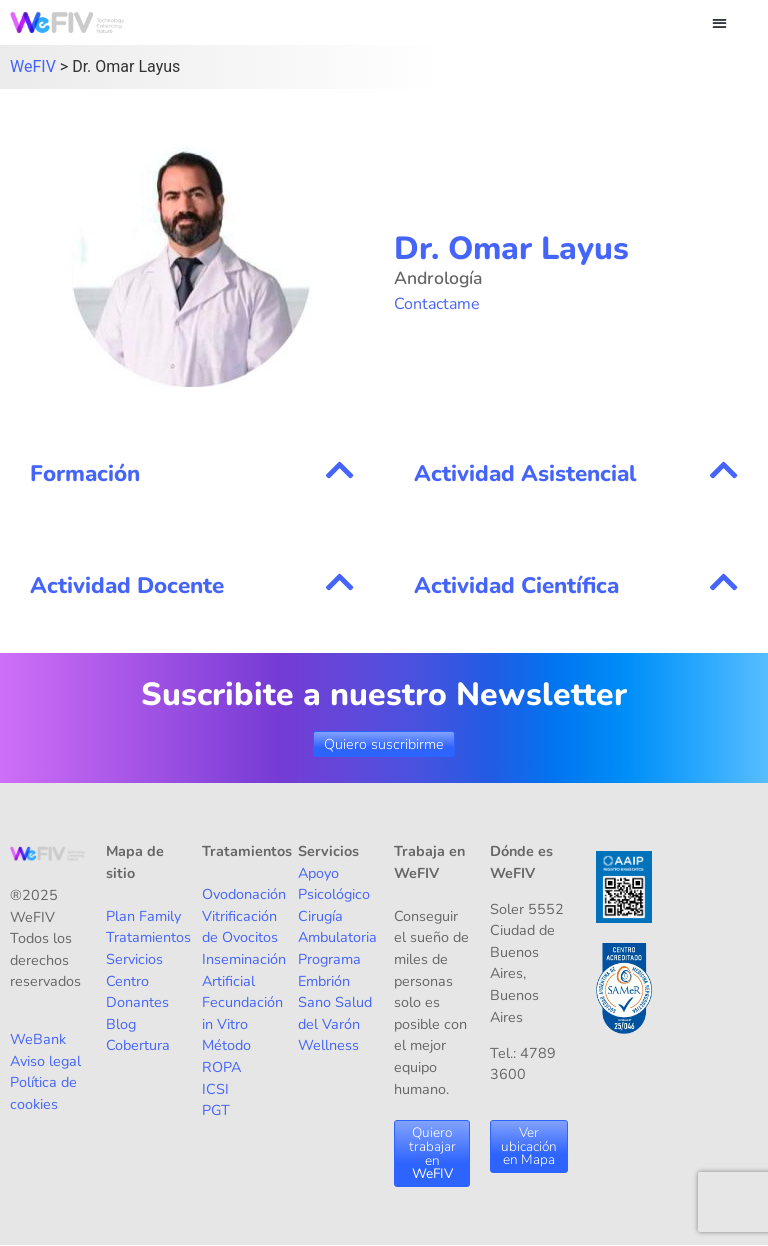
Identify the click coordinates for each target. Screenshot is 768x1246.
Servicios (134, 959)
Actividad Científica (516, 585)
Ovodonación (244, 894)
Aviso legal (45, 1061)
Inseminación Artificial (244, 970)
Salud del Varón (335, 1013)
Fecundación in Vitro (242, 1013)
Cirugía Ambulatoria (337, 927)
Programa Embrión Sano (329, 980)
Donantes (137, 1002)
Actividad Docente (127, 585)
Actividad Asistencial (525, 473)
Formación (85, 473)
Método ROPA (226, 1056)
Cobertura (138, 1045)
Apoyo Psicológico (334, 884)
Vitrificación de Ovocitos (240, 927)
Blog (121, 1024)
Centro (127, 981)
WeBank (38, 1039)
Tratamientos (148, 937)
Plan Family (143, 916)
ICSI (215, 1089)
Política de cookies (43, 1093)
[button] (719, 22)
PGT (216, 1110)
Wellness (328, 1045)
